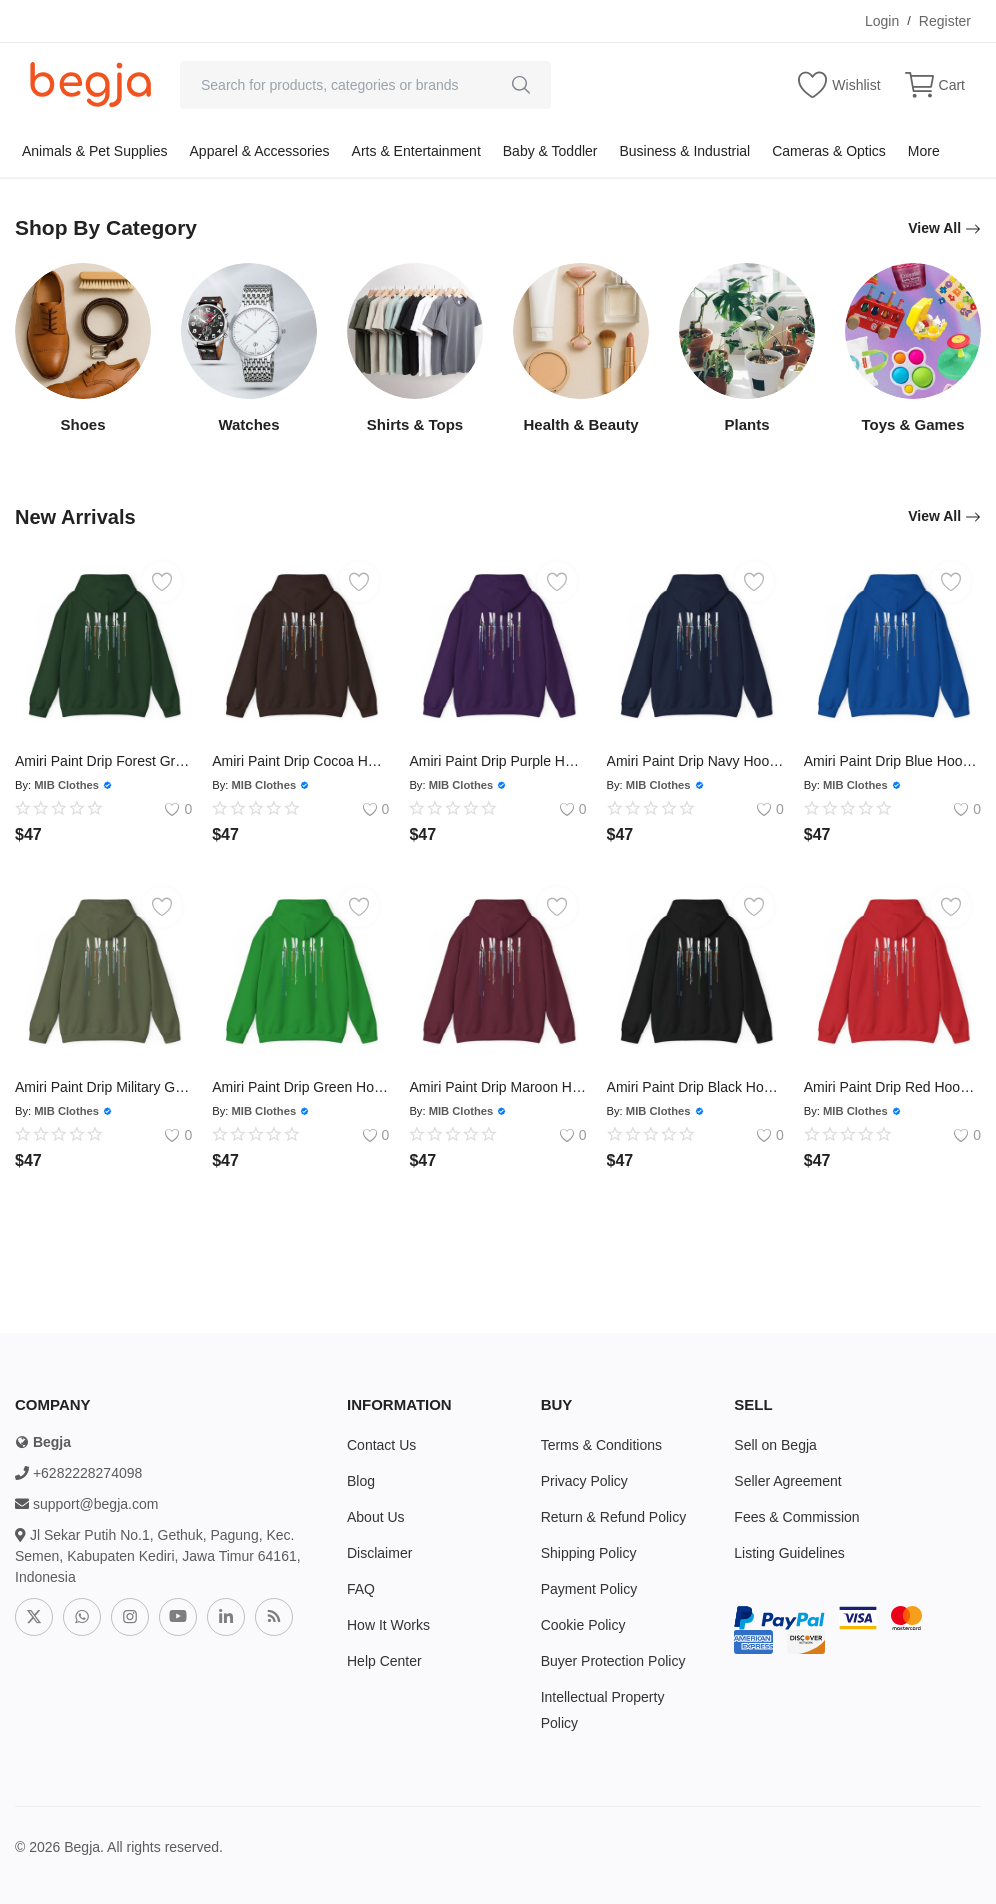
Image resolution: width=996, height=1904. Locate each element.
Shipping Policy (589, 1553)
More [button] (924, 151)
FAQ (361, 1589)
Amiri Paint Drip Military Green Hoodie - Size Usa (103, 1087)
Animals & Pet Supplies (95, 151)
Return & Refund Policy (614, 1517)
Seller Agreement (787, 1481)
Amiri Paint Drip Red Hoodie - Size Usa (892, 1087)
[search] (521, 85)
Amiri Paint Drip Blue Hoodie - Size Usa (892, 761)
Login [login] (882, 21)
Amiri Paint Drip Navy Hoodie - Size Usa (695, 761)
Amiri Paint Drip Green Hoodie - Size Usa (300, 1087)
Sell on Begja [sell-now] (775, 1445)
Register (945, 21)
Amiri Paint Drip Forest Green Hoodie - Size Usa (103, 761)
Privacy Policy (584, 1481)
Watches (248, 424)
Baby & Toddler (550, 151)
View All (944, 228)
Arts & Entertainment (416, 151)
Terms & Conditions (601, 1445)
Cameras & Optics (829, 151)
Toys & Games (912, 424)
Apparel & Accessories (260, 151)
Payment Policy (589, 1589)
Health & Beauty (580, 424)
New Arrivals (78, 516)
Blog (361, 1481)
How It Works (388, 1625)
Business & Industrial (684, 151)
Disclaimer (379, 1553)
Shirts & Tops (415, 424)
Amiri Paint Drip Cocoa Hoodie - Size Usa (300, 761)
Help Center (384, 1661)
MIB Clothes (66, 785)
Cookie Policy (583, 1625)
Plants (746, 424)
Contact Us (381, 1445)
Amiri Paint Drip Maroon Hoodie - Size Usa (497, 1087)
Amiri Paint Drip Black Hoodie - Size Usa (695, 1087)
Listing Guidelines (789, 1553)
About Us (376, 1517)
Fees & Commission (796, 1517)
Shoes (82, 424)
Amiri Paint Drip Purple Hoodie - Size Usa (497, 761)
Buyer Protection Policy (613, 1661)
